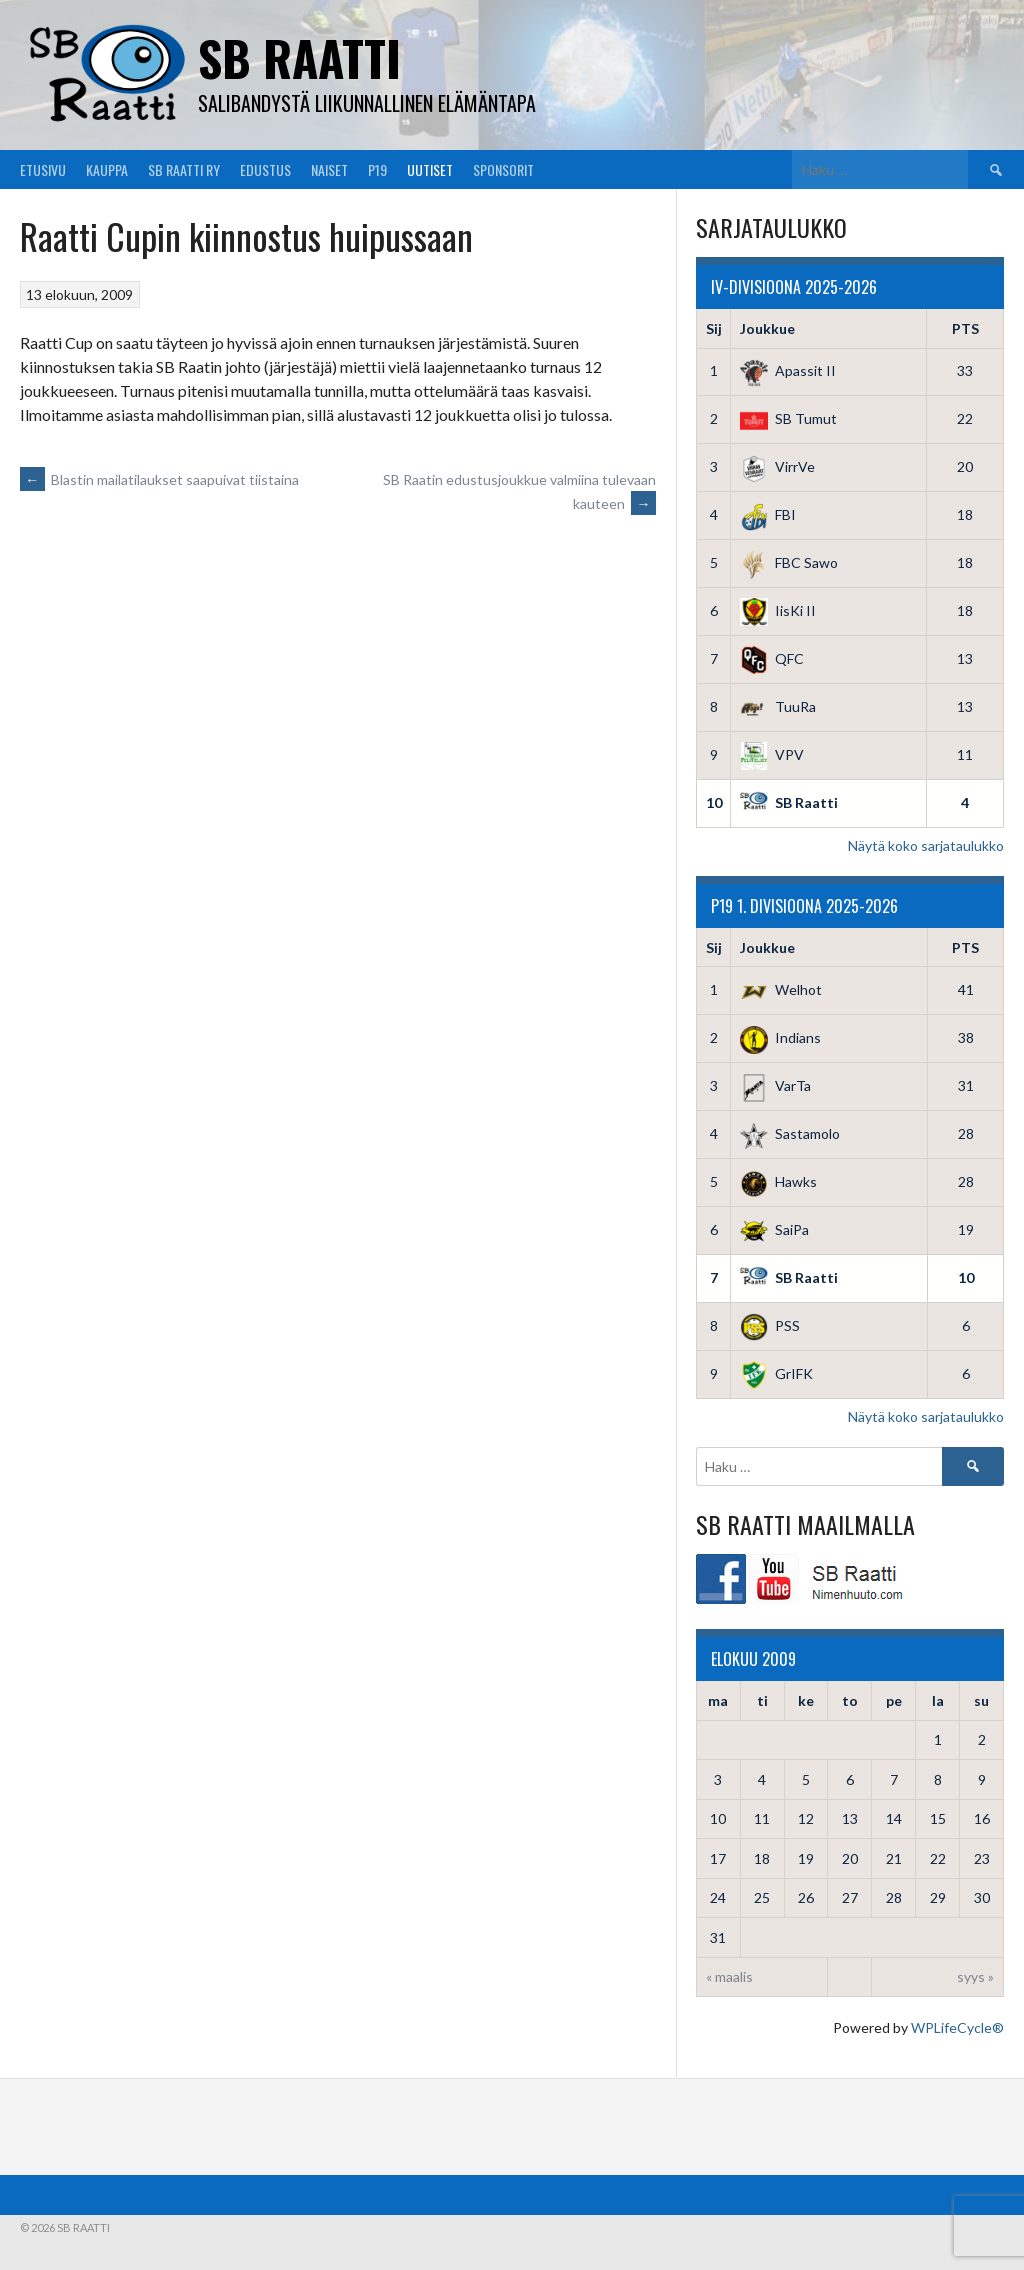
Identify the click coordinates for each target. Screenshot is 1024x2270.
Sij (714, 328)
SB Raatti (299, 57)
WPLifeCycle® (957, 2027)
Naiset (329, 169)
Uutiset (430, 169)
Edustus (265, 169)
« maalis (729, 1976)
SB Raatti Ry (184, 169)
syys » (975, 1976)
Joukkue (767, 328)
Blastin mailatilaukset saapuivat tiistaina (159, 479)
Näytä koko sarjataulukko (926, 845)
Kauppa (107, 169)
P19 (377, 169)
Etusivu (43, 169)
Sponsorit (503, 169)
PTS (965, 328)
